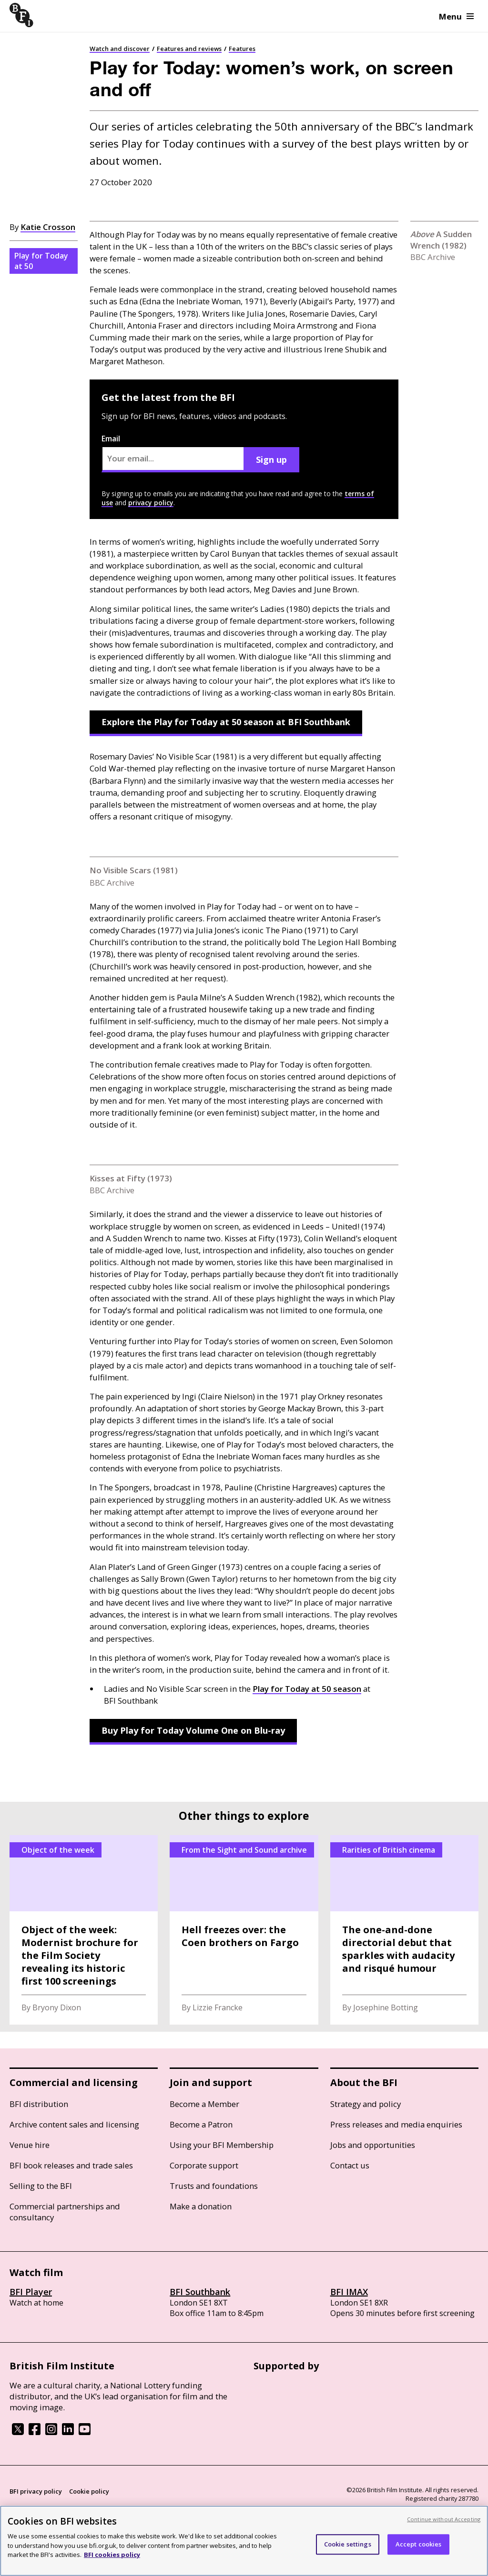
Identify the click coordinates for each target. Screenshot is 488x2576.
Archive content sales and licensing (74, 2124)
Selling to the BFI (41, 2185)
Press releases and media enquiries (396, 2124)
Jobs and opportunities (372, 2144)
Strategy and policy (365, 2103)
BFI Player (31, 2291)
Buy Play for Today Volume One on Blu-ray (193, 1730)
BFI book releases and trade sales (71, 2165)
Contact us (349, 2165)
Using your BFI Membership (222, 2144)
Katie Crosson (47, 226)
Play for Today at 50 (41, 260)
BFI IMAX (349, 2291)
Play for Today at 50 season (307, 1688)
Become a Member (204, 2103)
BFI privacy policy (36, 2491)
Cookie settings (347, 2544)
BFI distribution (39, 2103)
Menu (456, 16)
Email (173, 452)
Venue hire (30, 2144)
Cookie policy (89, 2491)
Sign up (271, 459)
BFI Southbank (200, 2291)
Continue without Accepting (443, 2519)
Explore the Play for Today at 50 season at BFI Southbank (226, 722)
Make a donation (201, 2206)
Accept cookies (419, 2544)
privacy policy (150, 502)
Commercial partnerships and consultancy (65, 2212)
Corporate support (204, 2165)
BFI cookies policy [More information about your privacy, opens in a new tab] (112, 2554)
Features (242, 48)
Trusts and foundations (214, 2185)
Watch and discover (120, 48)
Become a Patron (201, 2124)
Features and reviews (189, 48)
